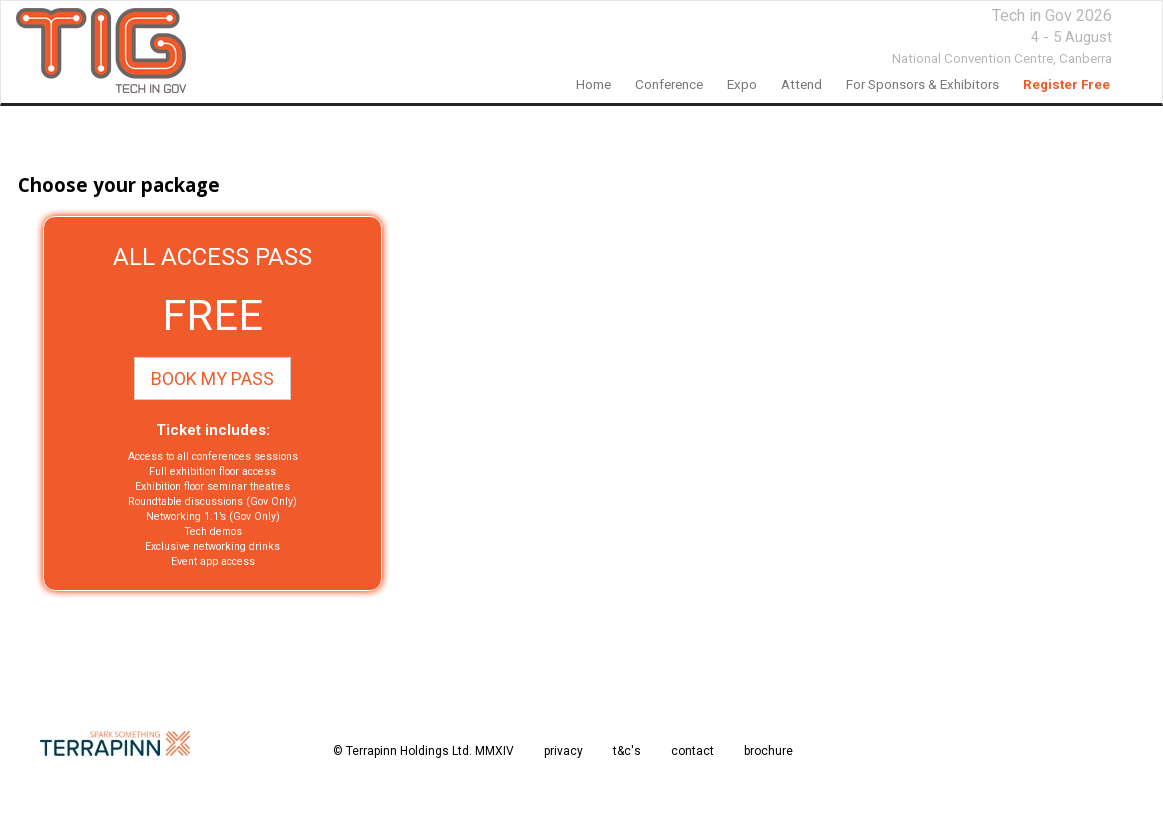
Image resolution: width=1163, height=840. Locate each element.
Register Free (1066, 84)
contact (692, 751)
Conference (669, 84)
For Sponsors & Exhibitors (922, 84)
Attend (801, 84)
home (593, 84)
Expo (742, 84)
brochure (768, 751)
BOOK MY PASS (212, 378)
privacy (563, 751)
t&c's (627, 751)
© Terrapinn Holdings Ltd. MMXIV (423, 751)
